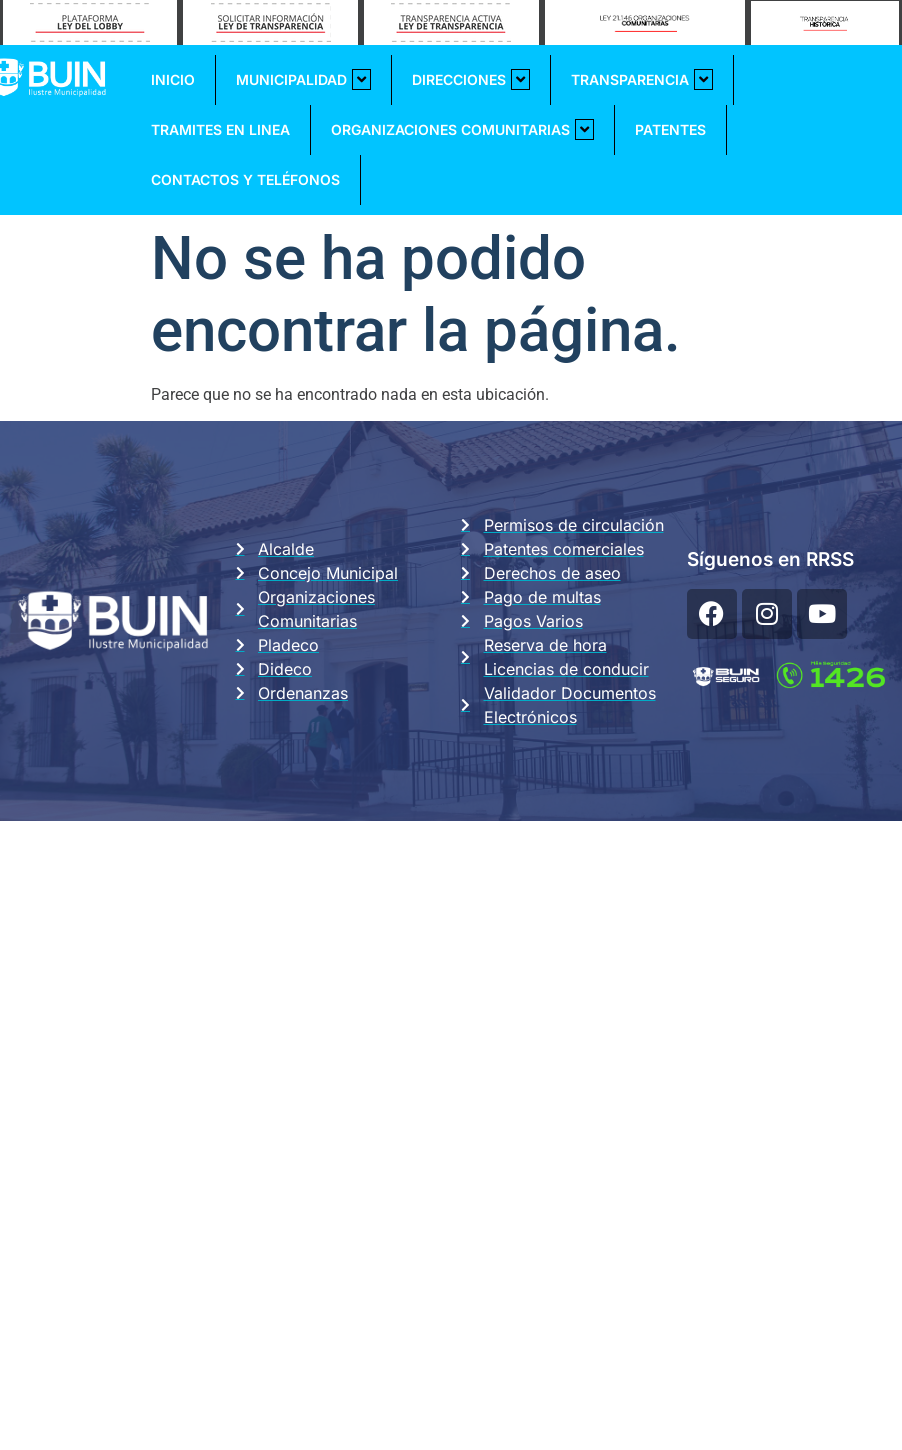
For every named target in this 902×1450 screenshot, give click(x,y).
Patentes (670, 129)
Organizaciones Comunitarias (462, 129)
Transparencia (642, 79)
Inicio (173, 79)
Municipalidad (303, 79)
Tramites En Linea (220, 129)
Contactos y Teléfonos (245, 179)
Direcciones (471, 79)
